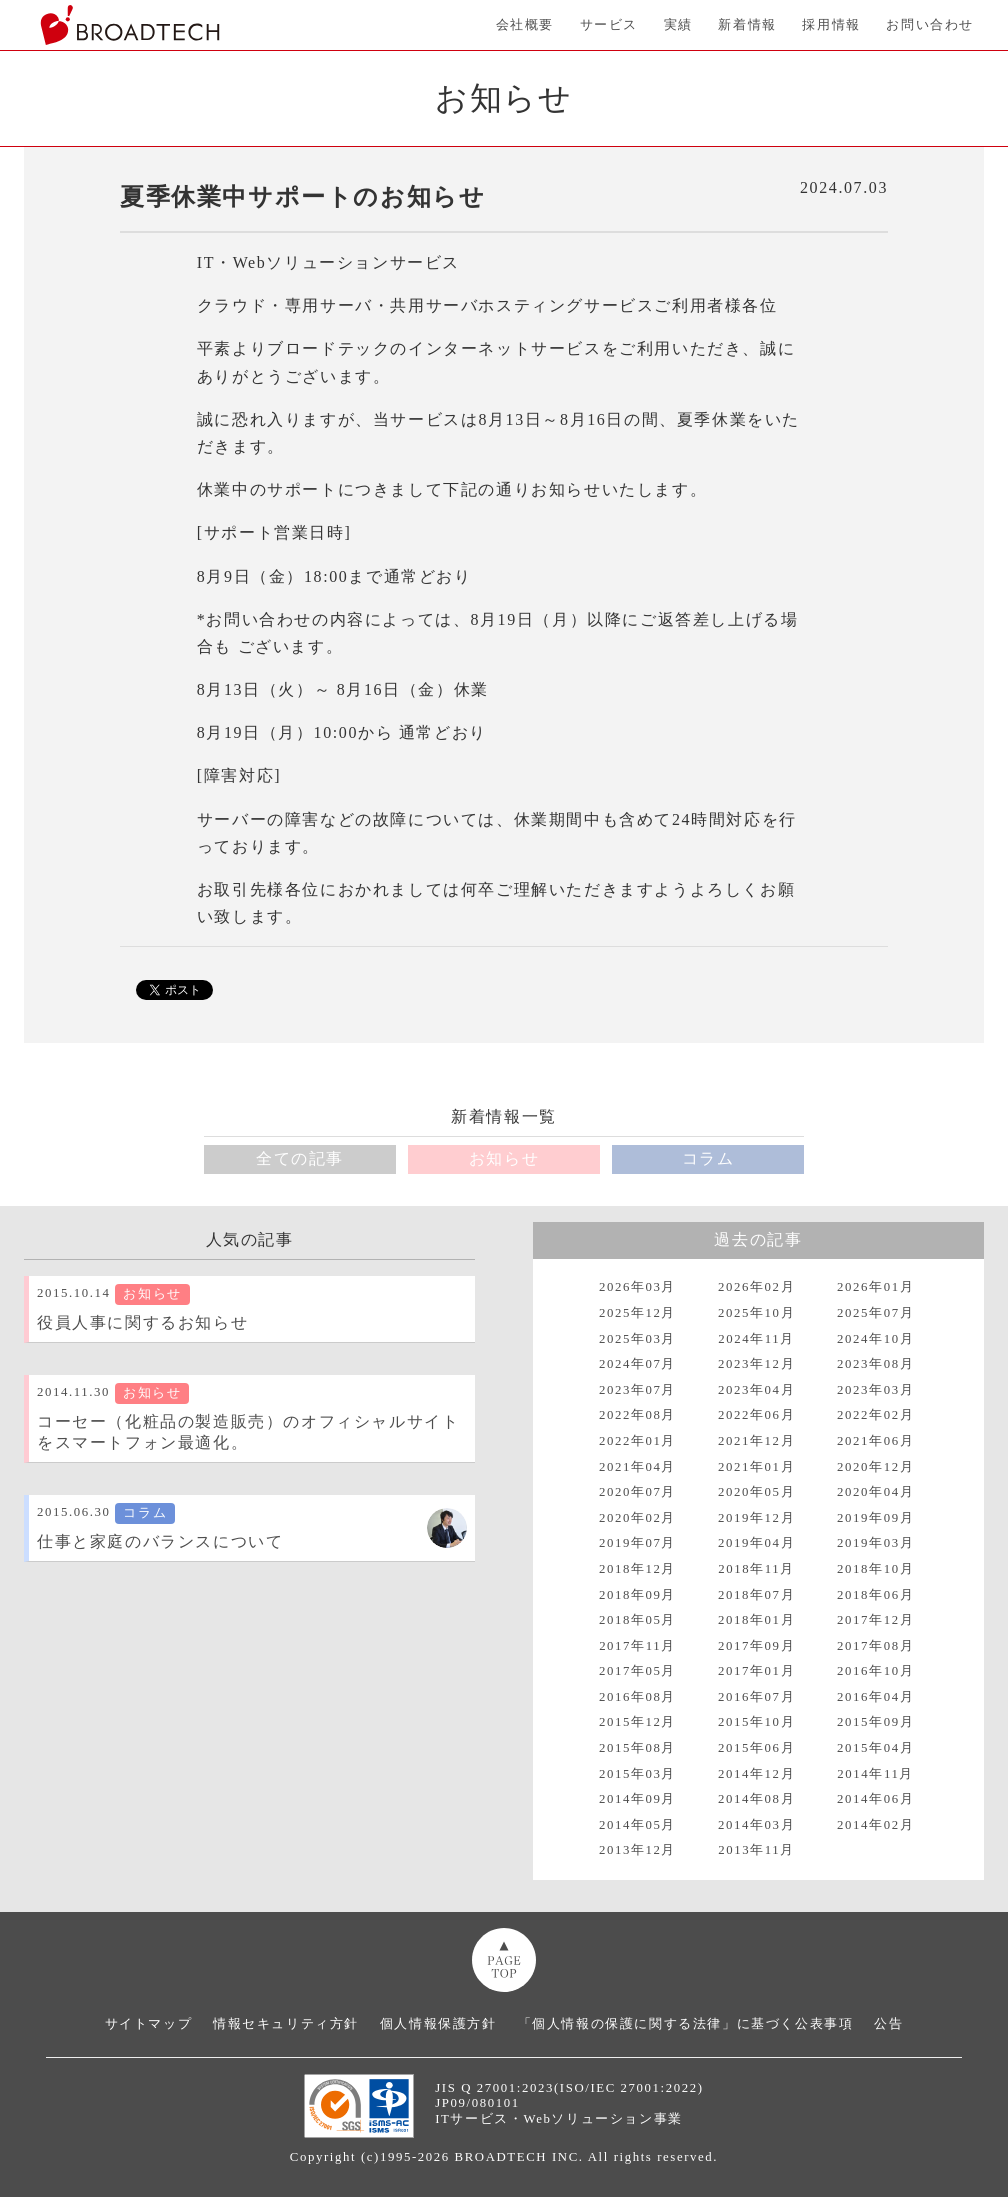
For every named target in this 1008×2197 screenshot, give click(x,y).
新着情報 (747, 25)
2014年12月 (756, 1774)
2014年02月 (875, 1825)
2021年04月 (637, 1467)
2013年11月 (756, 1850)
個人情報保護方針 (438, 2024)
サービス (609, 25)
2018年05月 (637, 1620)
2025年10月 (756, 1313)
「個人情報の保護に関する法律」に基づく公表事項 (686, 2024)
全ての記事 (300, 1158)
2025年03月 (637, 1339)
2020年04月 (875, 1492)
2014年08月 (756, 1799)
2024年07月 (637, 1364)
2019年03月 (875, 1543)
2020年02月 (637, 1518)
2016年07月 (756, 1697)
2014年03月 (756, 1825)
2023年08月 (875, 1364)
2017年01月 (756, 1671)
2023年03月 (875, 1390)
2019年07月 (637, 1543)
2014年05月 (637, 1825)
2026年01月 (875, 1287)
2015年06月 (756, 1748)
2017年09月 (756, 1646)
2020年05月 (756, 1492)
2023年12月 (756, 1364)
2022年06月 (756, 1415)
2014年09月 (637, 1799)
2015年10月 (756, 1722)
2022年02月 (875, 1415)
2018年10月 (875, 1569)
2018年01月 (756, 1620)
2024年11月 (756, 1339)
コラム (708, 1158)
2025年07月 (875, 1313)
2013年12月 (637, 1850)
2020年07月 (637, 1492)
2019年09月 (875, 1518)
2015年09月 (875, 1722)
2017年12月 (875, 1620)
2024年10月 (875, 1339)
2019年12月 (756, 1518)
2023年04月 (756, 1390)
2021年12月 (756, 1441)
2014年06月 (875, 1799)
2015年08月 (637, 1748)
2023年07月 (637, 1390)
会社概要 (525, 25)
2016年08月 (637, 1697)
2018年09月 (637, 1595)
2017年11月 (637, 1646)
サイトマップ (149, 2024)
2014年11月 (875, 1774)
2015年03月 (637, 1774)
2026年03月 (637, 1287)
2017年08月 (875, 1646)
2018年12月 (637, 1569)
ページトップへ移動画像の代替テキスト (504, 1960)
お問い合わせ (930, 25)
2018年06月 (875, 1595)
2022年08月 (637, 1415)
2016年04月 (875, 1697)
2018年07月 (756, 1595)
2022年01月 (637, 1441)
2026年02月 (756, 1287)
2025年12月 (637, 1313)
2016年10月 (875, 1671)
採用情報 (831, 25)
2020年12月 (875, 1467)
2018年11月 (756, 1569)
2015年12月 (637, 1722)
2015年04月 (875, 1748)
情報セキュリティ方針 (286, 2024)
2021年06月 (875, 1441)
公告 (888, 2024)
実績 (678, 25)
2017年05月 (637, 1671)
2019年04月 (756, 1543)
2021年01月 (756, 1467)
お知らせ (504, 1158)
